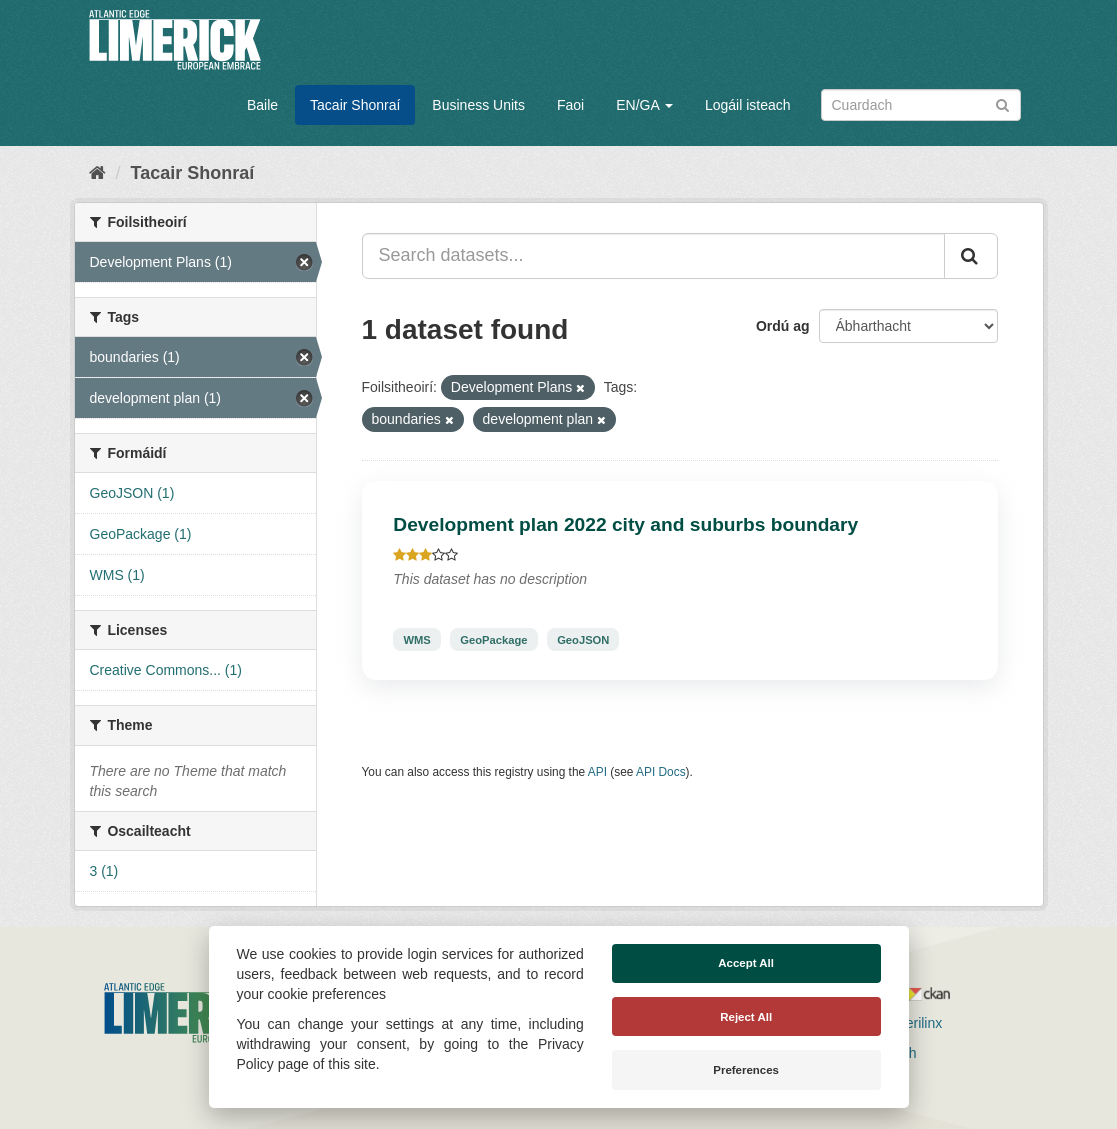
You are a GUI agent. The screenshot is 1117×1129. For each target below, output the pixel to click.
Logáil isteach (748, 105)
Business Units (478, 105)
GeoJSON (583, 639)
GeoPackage (493, 639)
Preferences (746, 1070)
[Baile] (97, 173)
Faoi (570, 105)
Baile (262, 105)
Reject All (746, 1017)
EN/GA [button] (644, 105)
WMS (416, 639)
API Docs (661, 772)
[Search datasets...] (653, 256)
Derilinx (910, 1023)
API (597, 772)
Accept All (746, 963)
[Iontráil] (1002, 103)
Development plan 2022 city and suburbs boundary (625, 524)
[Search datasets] (921, 105)
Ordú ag (783, 326)
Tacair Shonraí (355, 105)
